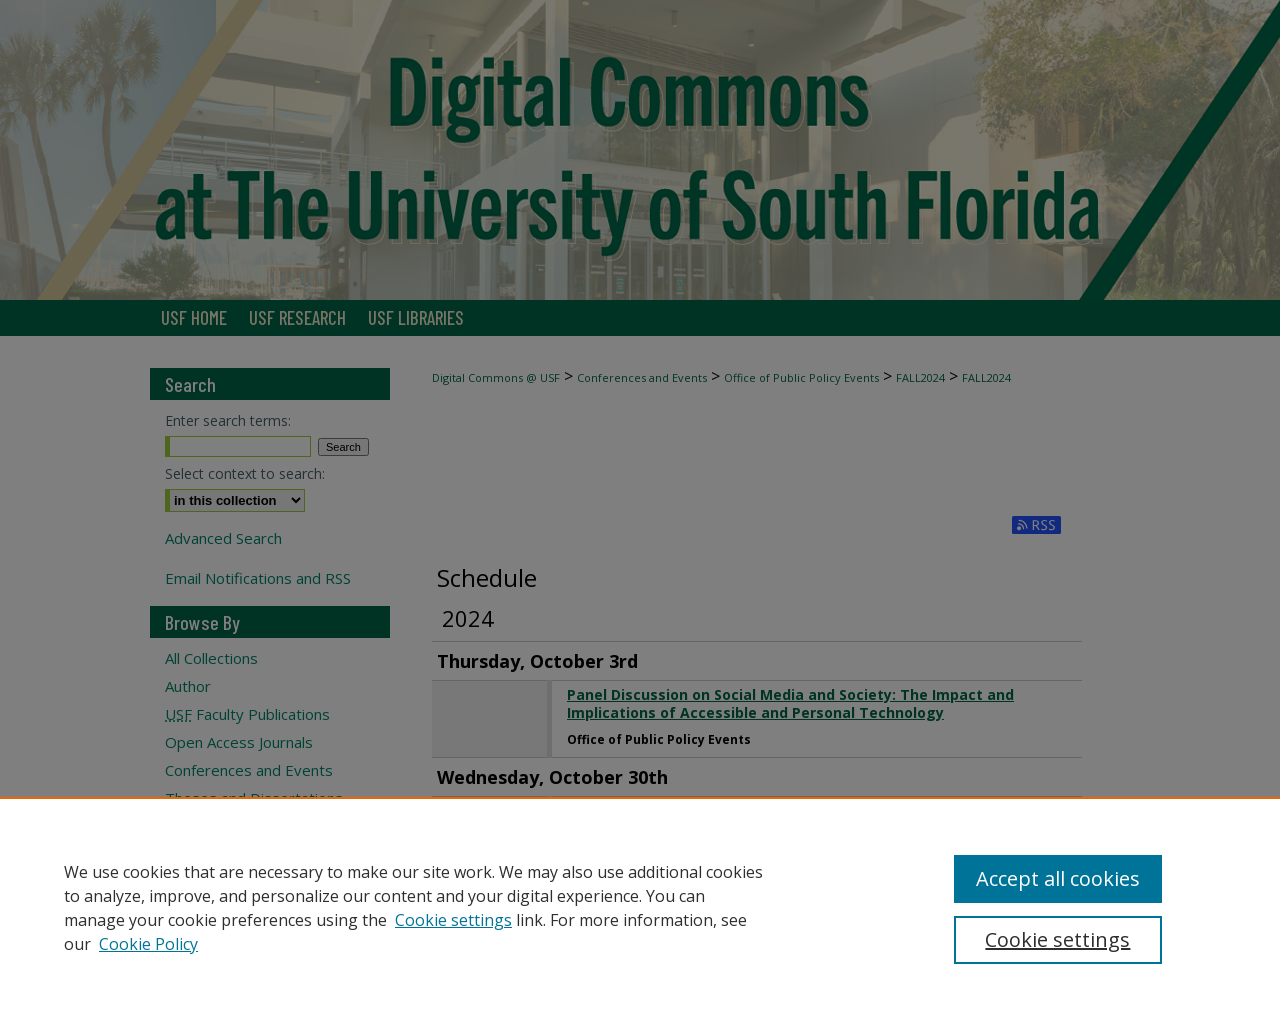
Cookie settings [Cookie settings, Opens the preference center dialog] (1057, 939)
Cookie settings (453, 920)
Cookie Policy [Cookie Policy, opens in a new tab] (148, 944)
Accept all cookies (1058, 878)
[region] (640, 907)
